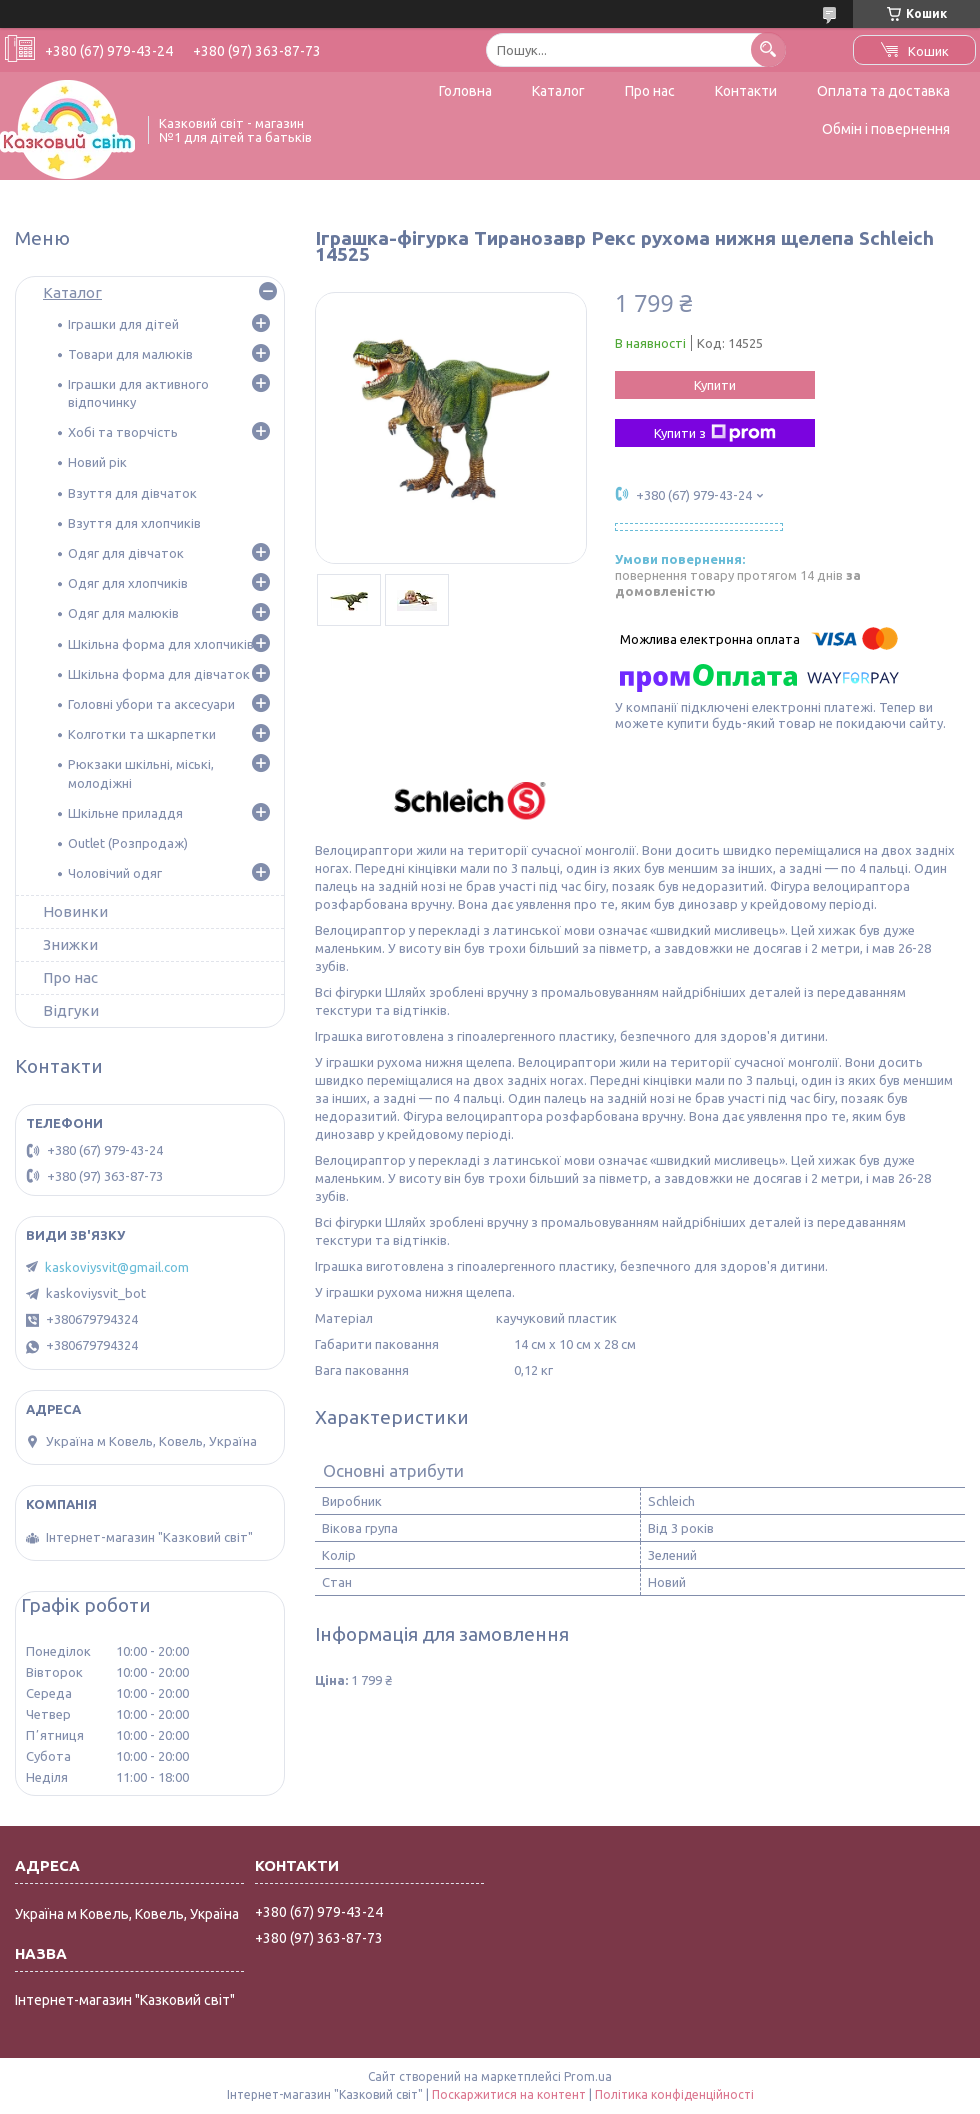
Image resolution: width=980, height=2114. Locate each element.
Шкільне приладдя (125, 813)
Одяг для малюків (123, 613)
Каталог (558, 91)
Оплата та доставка (883, 91)
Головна (465, 91)
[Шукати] (768, 49)
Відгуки (71, 1010)
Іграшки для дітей (123, 324)
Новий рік (97, 462)
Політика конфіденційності (674, 2094)
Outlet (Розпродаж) (128, 843)
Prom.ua (588, 2076)
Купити (715, 385)
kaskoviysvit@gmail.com (117, 1267)
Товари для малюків (130, 354)
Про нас (650, 91)
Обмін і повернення (886, 129)
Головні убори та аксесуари (151, 704)
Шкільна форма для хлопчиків (161, 644)
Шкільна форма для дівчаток (159, 674)
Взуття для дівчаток (132, 493)
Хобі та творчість (123, 432)
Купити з (715, 433)
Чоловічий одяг (115, 873)
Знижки (70, 944)
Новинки (75, 911)
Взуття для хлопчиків (134, 523)
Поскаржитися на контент (509, 2094)
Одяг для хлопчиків (128, 583)
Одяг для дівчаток (126, 553)
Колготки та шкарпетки (142, 734)
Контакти (746, 91)
